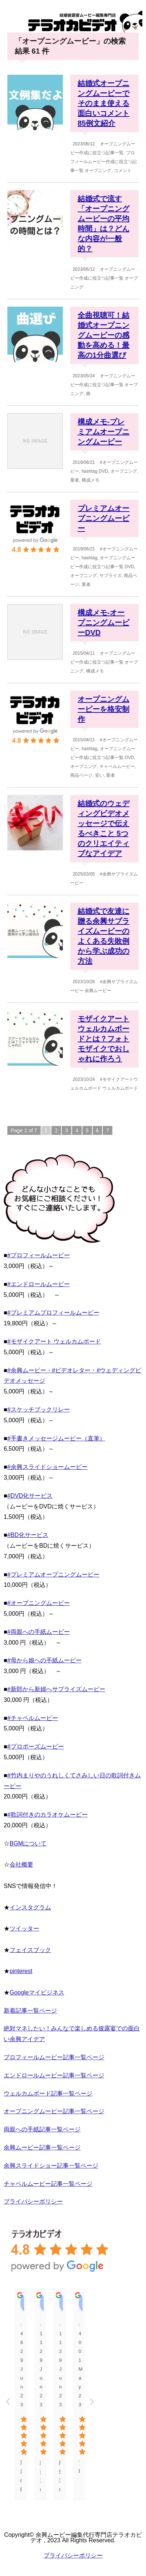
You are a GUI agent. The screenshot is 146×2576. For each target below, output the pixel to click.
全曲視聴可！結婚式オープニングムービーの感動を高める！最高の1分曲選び (103, 335)
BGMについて (28, 1843)
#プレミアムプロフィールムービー (53, 1312)
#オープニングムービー (38, 1603)
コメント (123, 170)
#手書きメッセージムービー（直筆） (56, 1438)
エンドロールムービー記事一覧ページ (54, 2075)
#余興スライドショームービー (47, 1467)
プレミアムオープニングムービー (103, 518)
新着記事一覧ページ (30, 2010)
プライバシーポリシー (33, 2201)
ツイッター (24, 1928)
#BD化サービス (27, 1535)
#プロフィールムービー (38, 1255)
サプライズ (110, 575)
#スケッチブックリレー (38, 1409)
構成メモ (90, 480)
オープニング (98, 170)
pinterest (21, 1971)
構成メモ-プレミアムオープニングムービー (103, 432)
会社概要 (21, 1864)
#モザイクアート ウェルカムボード (54, 1341)
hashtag (90, 471)
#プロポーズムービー (35, 1746)
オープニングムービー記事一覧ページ (54, 2111)
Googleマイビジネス (37, 1992)
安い (99, 775)
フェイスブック (30, 1950)
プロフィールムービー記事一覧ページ (54, 2057)
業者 (74, 480)
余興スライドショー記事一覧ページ (51, 2165)
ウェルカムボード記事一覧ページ (48, 2093)
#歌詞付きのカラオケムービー (47, 1814)
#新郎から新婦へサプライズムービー (56, 1689)
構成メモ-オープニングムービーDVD (103, 622)
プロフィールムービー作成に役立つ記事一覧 (103, 161)
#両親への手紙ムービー (38, 1632)
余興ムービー (98, 990)
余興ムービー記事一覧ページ (42, 2147)
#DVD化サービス (30, 1496)
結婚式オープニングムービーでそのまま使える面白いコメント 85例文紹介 (103, 103)
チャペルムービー (117, 766)
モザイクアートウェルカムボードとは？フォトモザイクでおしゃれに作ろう (103, 1039)
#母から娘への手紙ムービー (44, 1660)
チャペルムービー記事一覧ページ (48, 2184)
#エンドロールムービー (38, 1284)
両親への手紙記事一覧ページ (42, 2129)
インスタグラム (30, 1907)
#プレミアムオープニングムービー (53, 1574)
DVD (103, 471)
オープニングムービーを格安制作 (103, 709)
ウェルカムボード (120, 1088)
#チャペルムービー (32, 1718)
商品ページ (81, 775)
